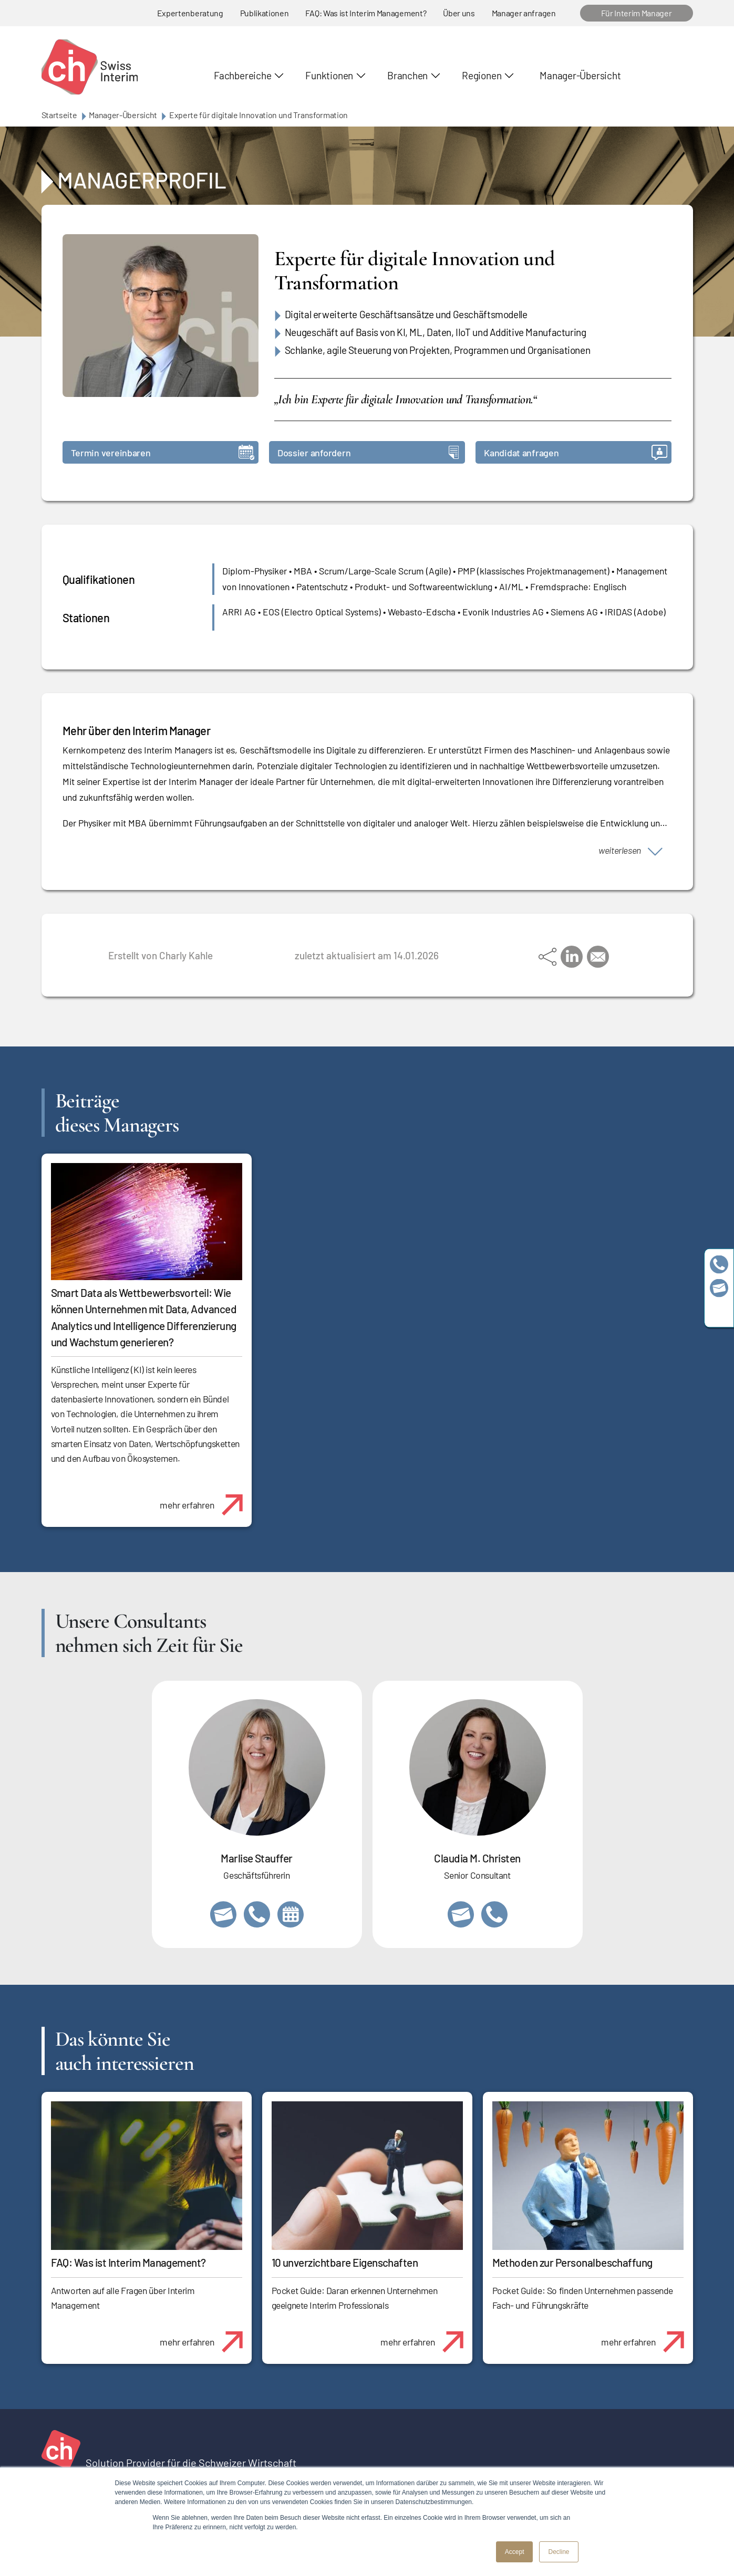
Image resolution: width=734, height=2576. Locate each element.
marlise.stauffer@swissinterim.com (223, 1914)
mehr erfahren (205, 1499)
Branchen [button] (407, 75)
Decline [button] (558, 2552)
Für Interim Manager (636, 13)
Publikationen (264, 13)
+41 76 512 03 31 (494, 1914)
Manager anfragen (524, 13)
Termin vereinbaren (162, 452)
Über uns (458, 13)
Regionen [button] (481, 75)
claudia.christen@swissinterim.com (461, 1914)
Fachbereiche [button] (242, 75)
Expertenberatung (190, 13)
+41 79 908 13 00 (257, 1914)
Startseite (59, 115)
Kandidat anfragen (575, 452)
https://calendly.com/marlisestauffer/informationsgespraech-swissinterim (290, 1914)
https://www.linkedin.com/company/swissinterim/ (719, 1312)
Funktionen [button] (329, 75)
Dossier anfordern (368, 452)
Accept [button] (514, 2552)
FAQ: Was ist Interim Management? (365, 13)
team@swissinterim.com (719, 1288)
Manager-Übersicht (580, 75)
